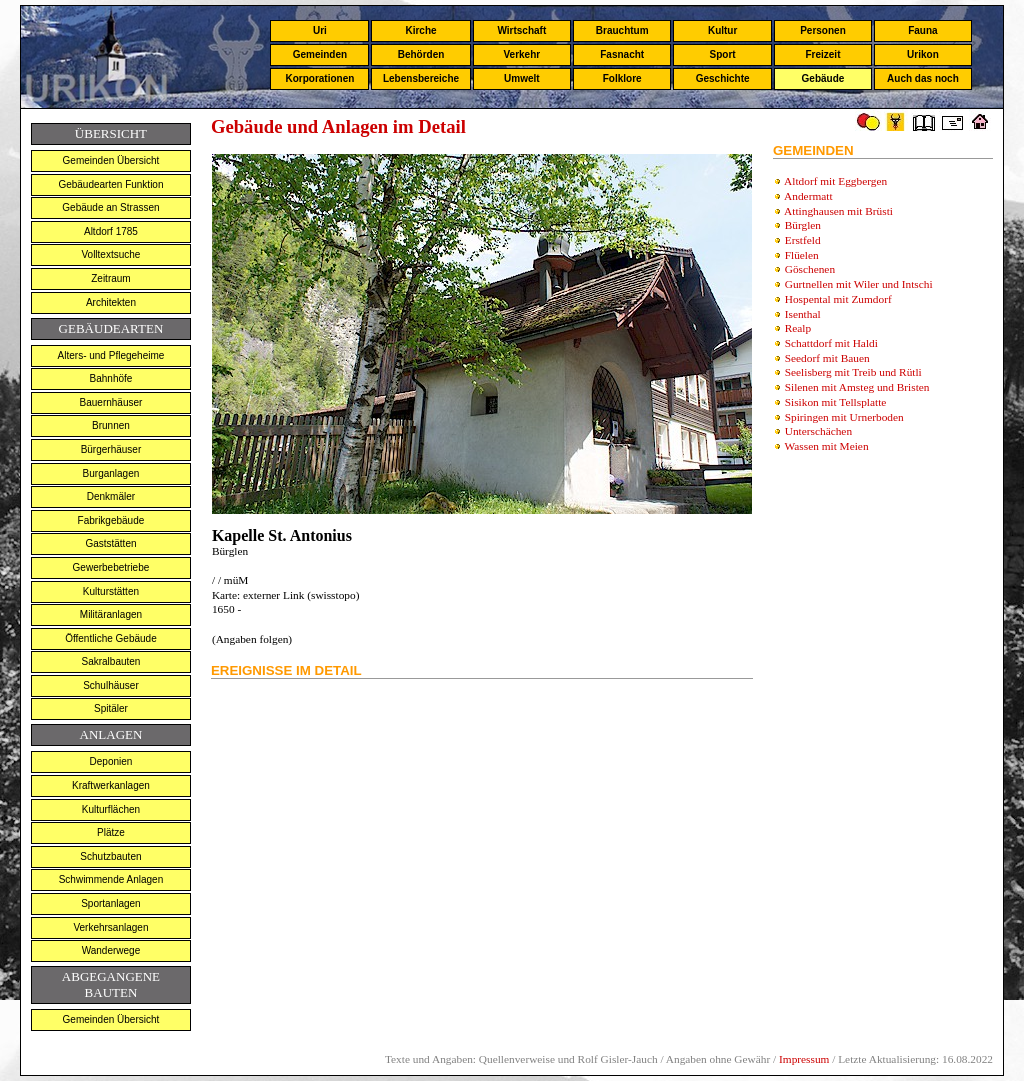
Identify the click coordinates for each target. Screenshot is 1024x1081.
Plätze (111, 832)
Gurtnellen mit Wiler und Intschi (859, 284)
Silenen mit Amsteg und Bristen (857, 387)
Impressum (804, 1059)
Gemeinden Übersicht (111, 160)
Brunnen (111, 425)
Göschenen (810, 269)
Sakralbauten (110, 661)
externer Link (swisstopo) (299, 595)
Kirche (420, 30)
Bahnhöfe (111, 378)
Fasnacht (622, 54)
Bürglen (803, 225)
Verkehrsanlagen (110, 927)
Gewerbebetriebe (111, 567)
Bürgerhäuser (111, 449)
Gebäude (823, 78)
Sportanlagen (111, 903)
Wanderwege (111, 950)
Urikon (923, 54)
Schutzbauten (110, 856)
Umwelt (522, 78)
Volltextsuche (110, 254)
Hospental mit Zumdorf (838, 299)
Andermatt (808, 196)
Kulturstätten (111, 591)
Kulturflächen (111, 809)
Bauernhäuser (111, 402)
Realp (798, 328)
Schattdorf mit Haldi (831, 343)
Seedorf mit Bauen (827, 358)
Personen (823, 30)
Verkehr (521, 54)
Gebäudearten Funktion (110, 184)
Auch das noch (923, 78)
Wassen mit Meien (827, 446)
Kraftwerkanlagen (111, 785)
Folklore (622, 78)
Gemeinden (320, 54)
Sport (723, 54)
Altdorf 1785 (111, 231)
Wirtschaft (521, 30)
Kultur (722, 30)
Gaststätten (110, 543)
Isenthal (803, 314)
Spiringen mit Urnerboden (844, 417)
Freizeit (822, 54)
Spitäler (111, 708)
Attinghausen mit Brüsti (838, 211)
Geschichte (723, 78)
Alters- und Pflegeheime (111, 355)
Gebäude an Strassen (110, 207)
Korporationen (319, 78)
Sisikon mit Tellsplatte (836, 402)
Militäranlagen (111, 614)
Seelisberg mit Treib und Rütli (853, 372)
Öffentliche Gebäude (111, 638)
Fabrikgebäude (111, 520)
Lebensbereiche (421, 78)
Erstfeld (803, 240)
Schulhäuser (111, 685)
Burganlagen (111, 473)
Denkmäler (111, 496)
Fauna (922, 30)
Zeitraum (110, 278)
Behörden (421, 54)
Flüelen (802, 255)
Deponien (111, 761)
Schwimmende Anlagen (111, 879)
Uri (320, 30)
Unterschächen (818, 431)
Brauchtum (622, 30)
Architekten (111, 302)
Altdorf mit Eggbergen (835, 181)
